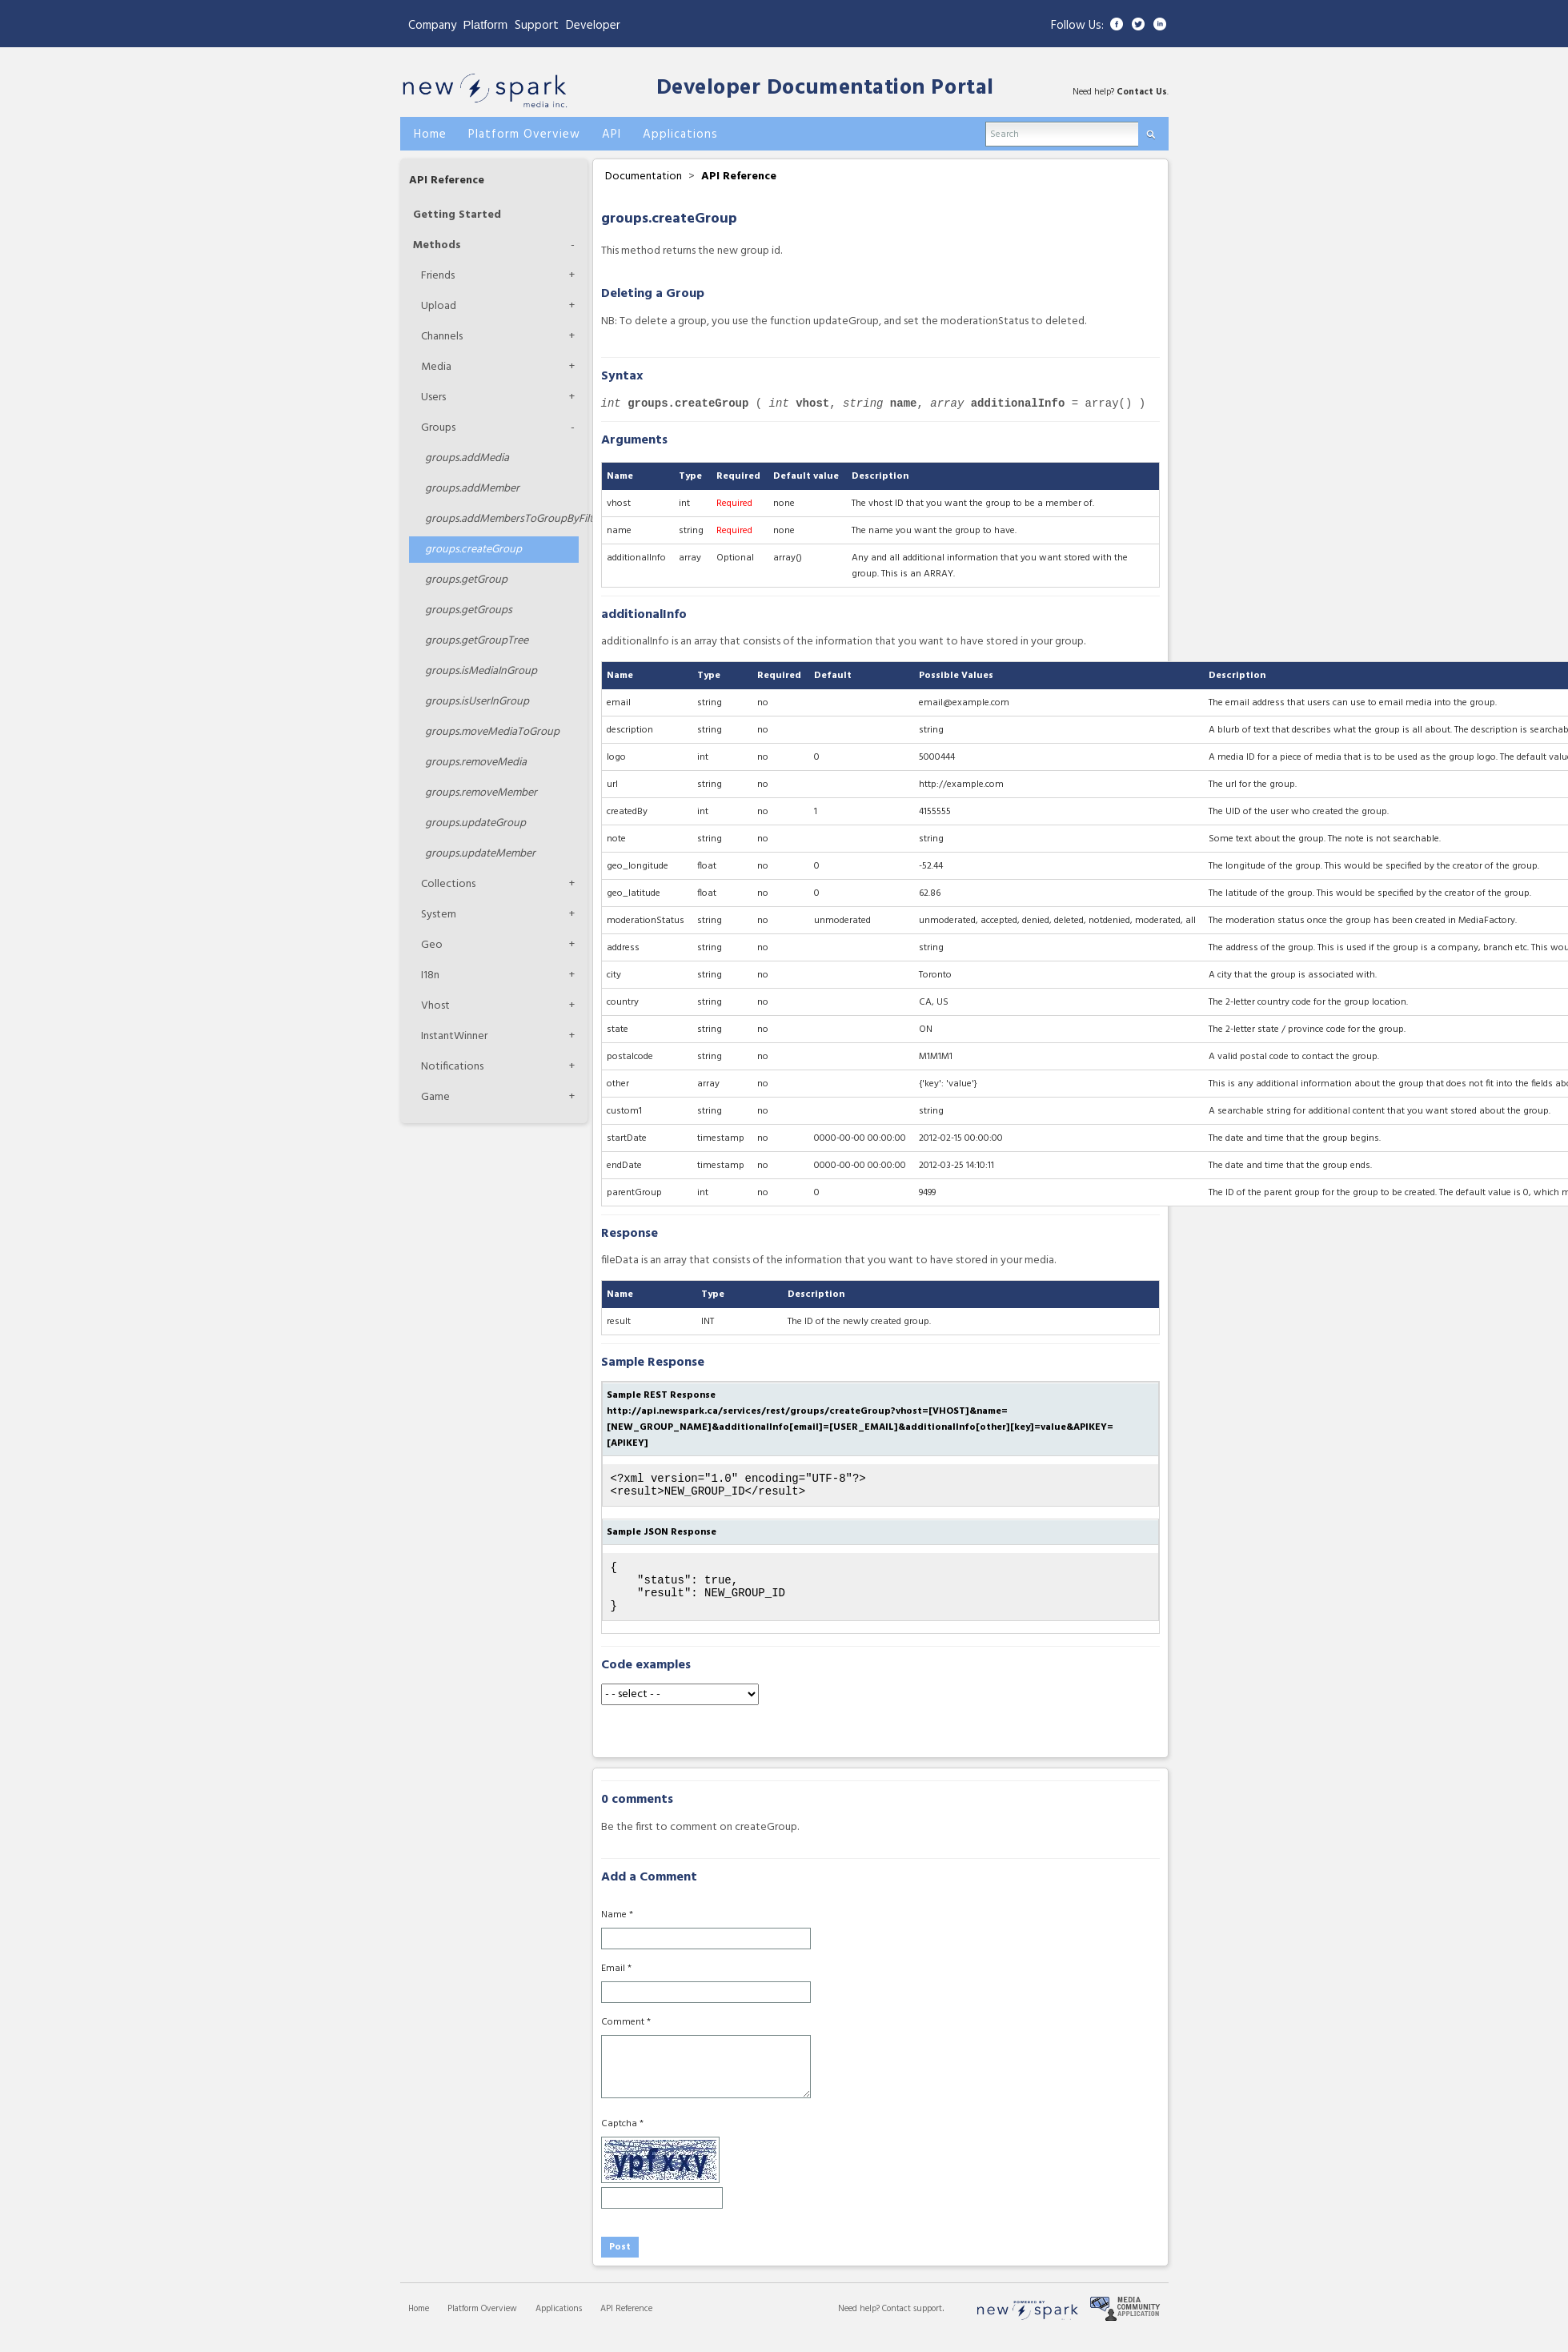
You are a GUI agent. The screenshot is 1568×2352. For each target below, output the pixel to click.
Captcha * (622, 2138)
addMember (472, 489)
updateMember (480, 854)
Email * (616, 1983)
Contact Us (1142, 92)
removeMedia (476, 762)
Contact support (912, 2323)
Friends (438, 276)
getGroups (468, 610)
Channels (442, 336)
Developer (593, 25)
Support (537, 25)
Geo (432, 945)
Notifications (452, 1067)
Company (432, 25)
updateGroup (475, 823)
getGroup (466, 580)
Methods (437, 245)
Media (436, 367)
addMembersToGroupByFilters (502, 519)
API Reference (446, 180)
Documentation (643, 176)
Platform (485, 24)
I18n (430, 975)
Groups (438, 428)
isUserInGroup (477, 701)
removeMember (481, 793)
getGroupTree (476, 641)
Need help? (860, 2323)
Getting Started (457, 215)
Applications (558, 2323)
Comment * (626, 2037)
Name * (617, 1929)
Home (418, 2323)
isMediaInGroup (481, 671)
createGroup (473, 549)
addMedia (467, 458)
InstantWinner (454, 1036)
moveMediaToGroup (492, 732)
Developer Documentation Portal (825, 88)
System (438, 914)
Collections (448, 884)
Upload (438, 306)
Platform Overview (482, 2323)
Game (435, 1097)
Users (433, 397)
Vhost (435, 1006)
